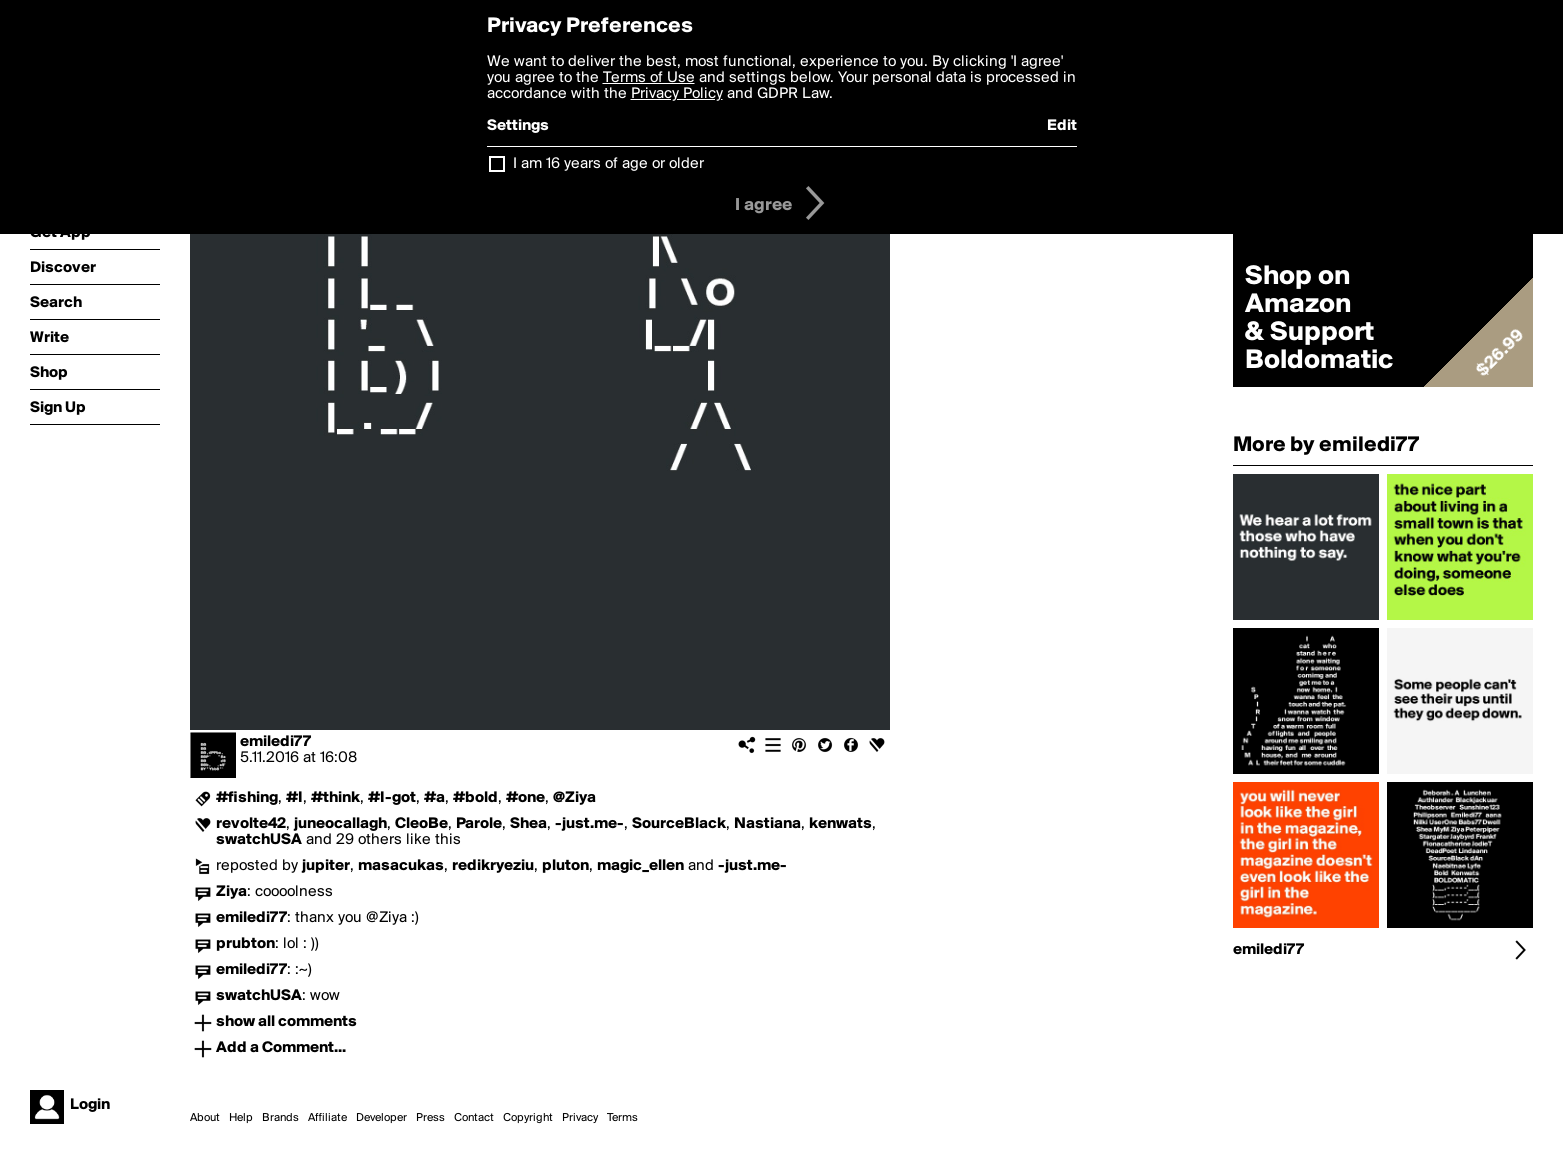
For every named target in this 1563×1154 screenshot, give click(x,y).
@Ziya (574, 798)
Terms (622, 1118)
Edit (1062, 126)
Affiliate (327, 1118)
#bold (475, 798)
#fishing (247, 798)
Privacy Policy (677, 94)
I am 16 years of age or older (608, 164)
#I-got (392, 798)
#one (525, 798)
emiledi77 (275, 742)
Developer (381, 1118)
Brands (280, 1118)
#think (335, 798)
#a (434, 798)
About (205, 1118)
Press (430, 1118)
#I (294, 798)
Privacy (580, 1118)
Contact (474, 1118)
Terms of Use (649, 78)
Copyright (528, 1118)
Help (241, 1118)
